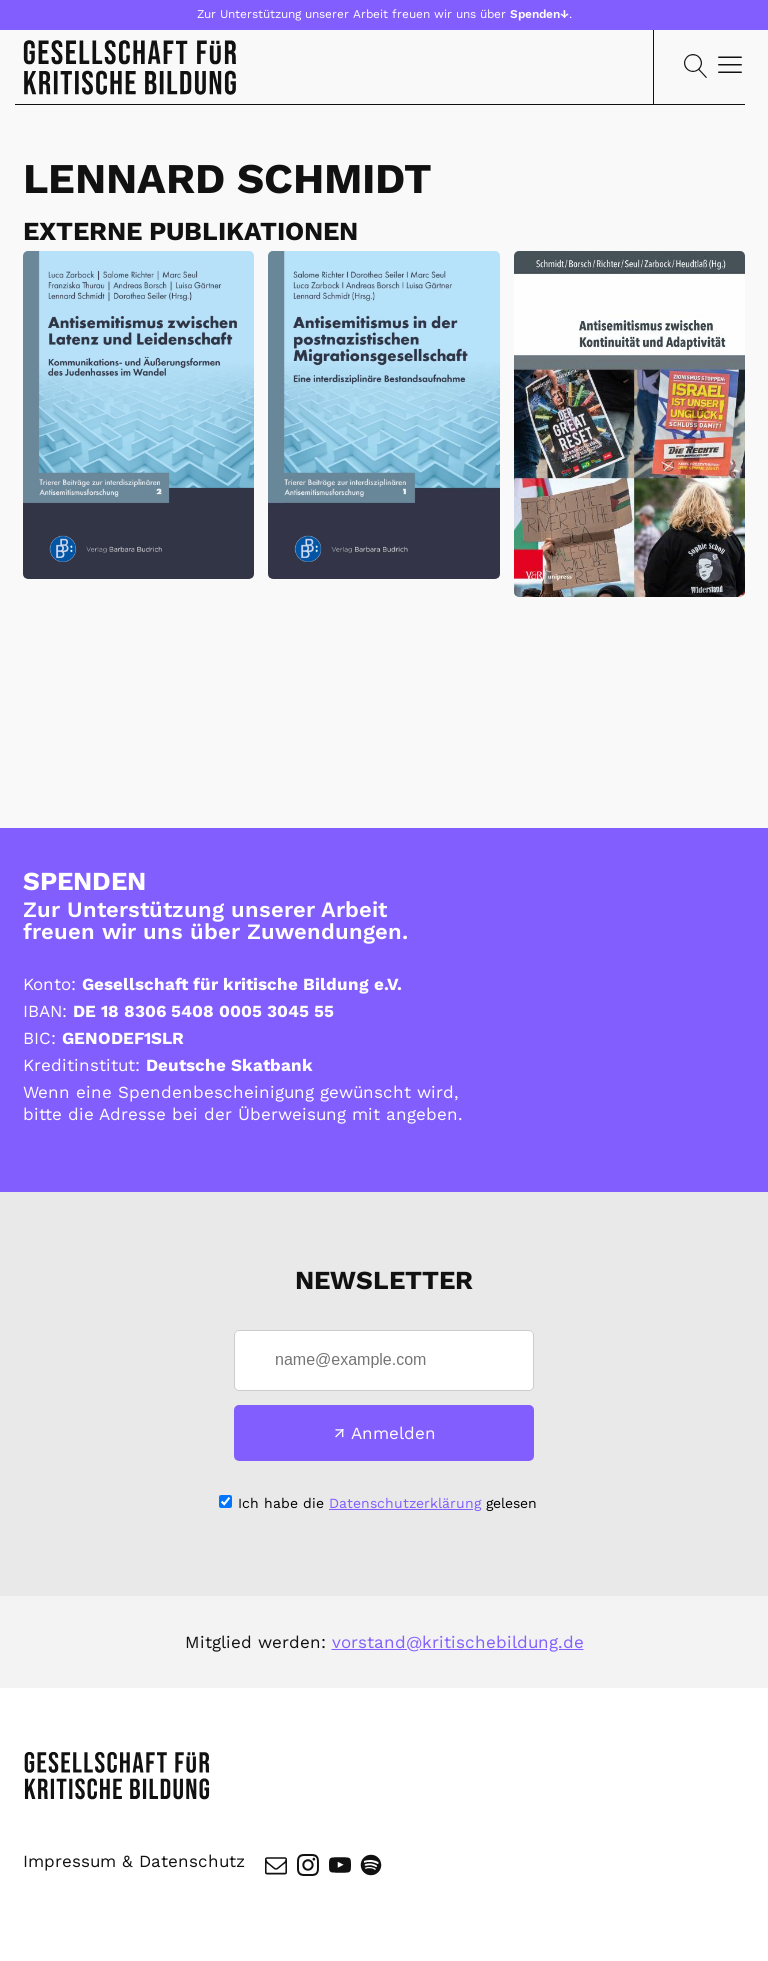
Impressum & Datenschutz (134, 1866)
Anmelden (393, 1434)
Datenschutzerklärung (405, 1504)
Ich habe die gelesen (387, 1504)
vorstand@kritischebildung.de (458, 1643)
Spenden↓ (539, 14)
